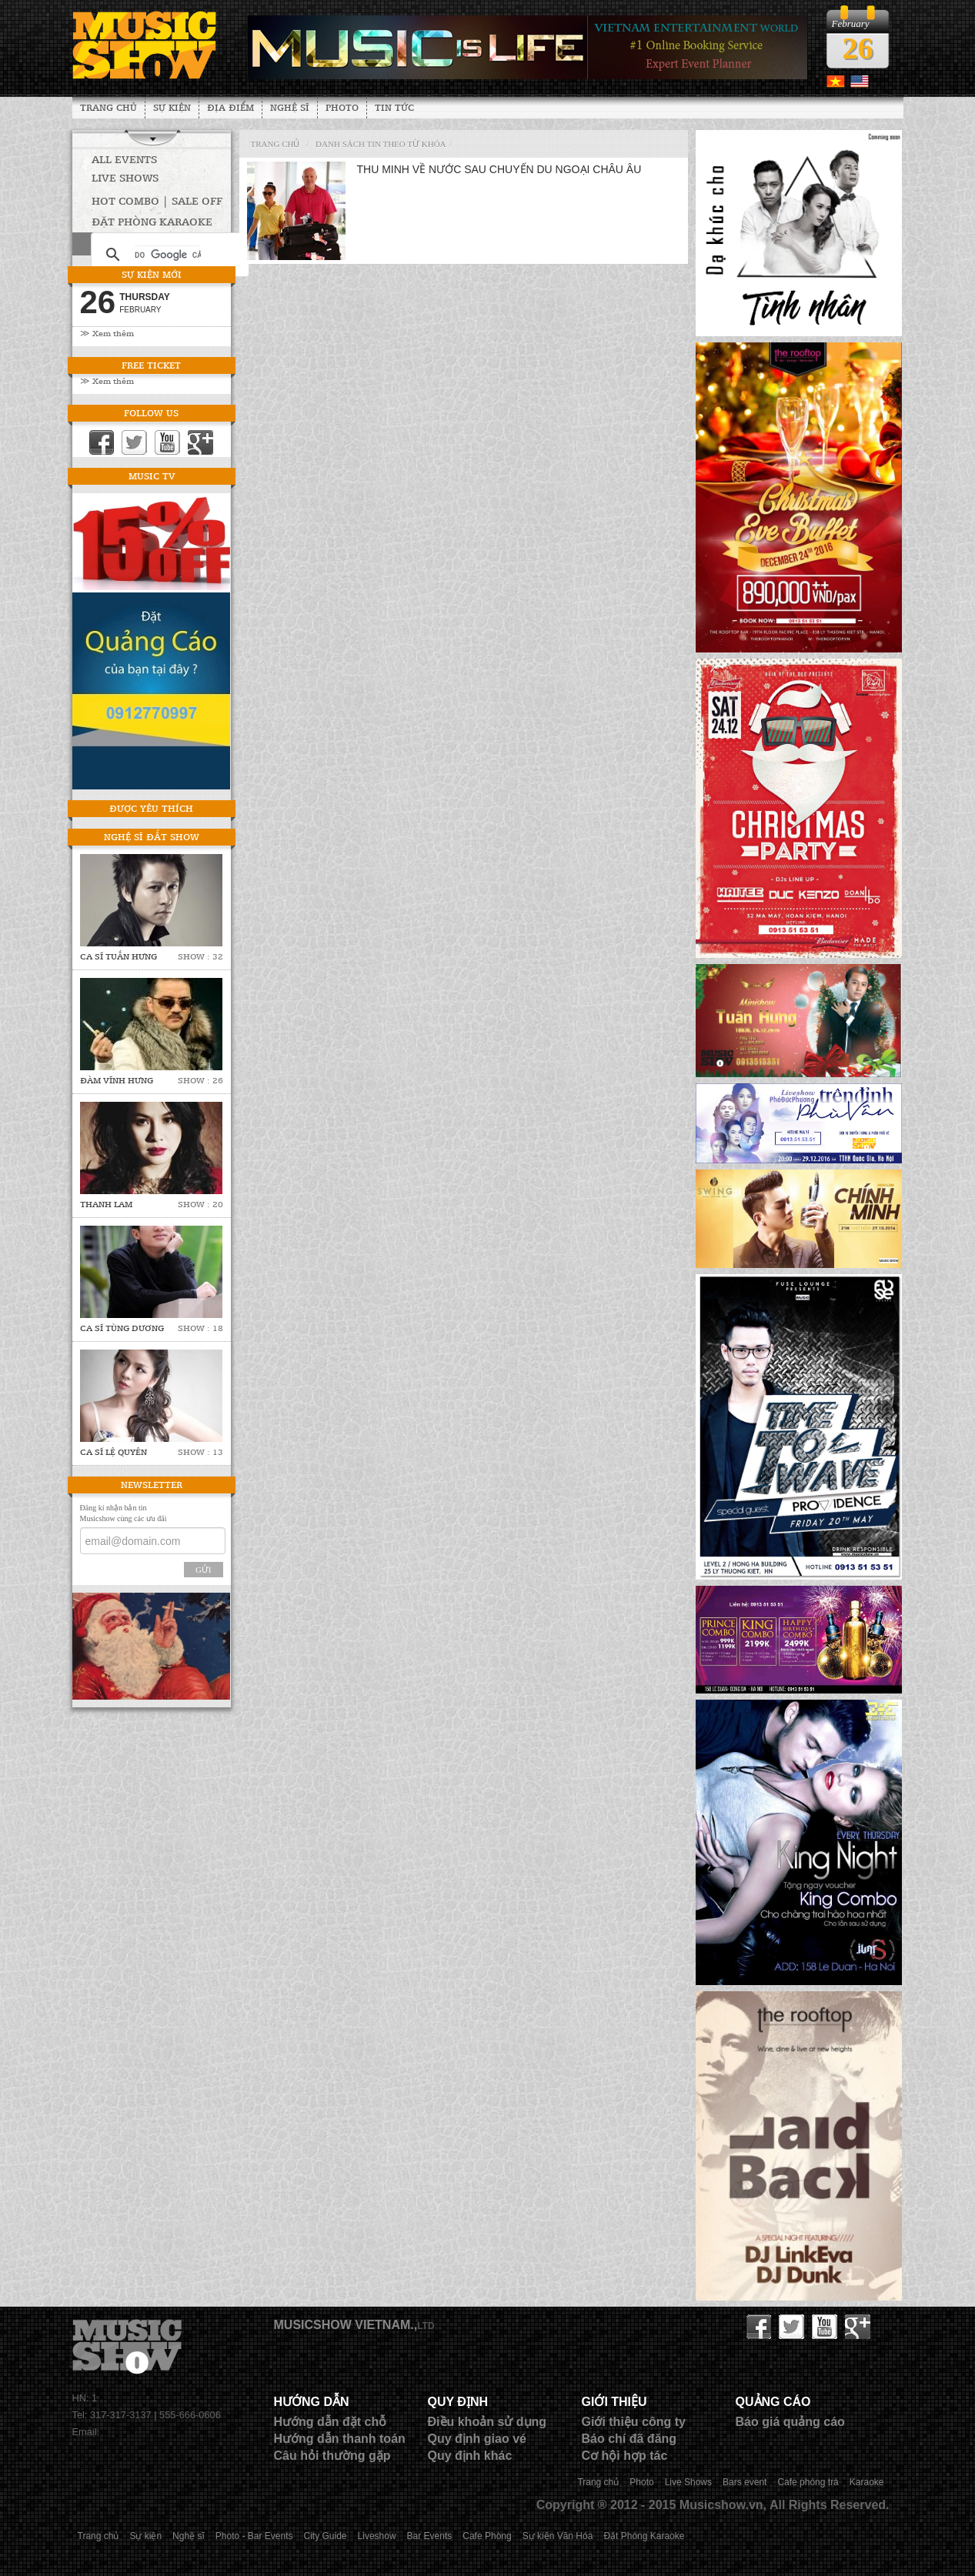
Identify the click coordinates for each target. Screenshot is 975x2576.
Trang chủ (108, 107)
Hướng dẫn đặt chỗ (330, 2421)
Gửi (203, 1569)
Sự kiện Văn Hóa (558, 2536)
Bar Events (429, 2536)
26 (858, 48)
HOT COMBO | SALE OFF (157, 200)
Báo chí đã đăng (629, 2438)
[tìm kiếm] (168, 254)
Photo (342, 107)
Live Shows (125, 177)
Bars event (744, 2482)
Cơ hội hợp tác (625, 2455)
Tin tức (394, 107)
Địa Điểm (230, 107)
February (140, 309)
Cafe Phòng (486, 2536)
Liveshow (377, 2536)
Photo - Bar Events (254, 2536)
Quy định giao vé (477, 2438)
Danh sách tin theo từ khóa (381, 143)
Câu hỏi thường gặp (332, 2455)
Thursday (144, 297)
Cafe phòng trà (807, 2482)
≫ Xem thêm (107, 333)
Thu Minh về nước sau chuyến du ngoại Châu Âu (499, 169)
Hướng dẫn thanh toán (340, 2438)
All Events (124, 159)
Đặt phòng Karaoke (152, 221)
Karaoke (867, 2482)
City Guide (325, 2536)
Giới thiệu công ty (634, 2421)
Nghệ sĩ (289, 107)
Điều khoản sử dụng (487, 2421)
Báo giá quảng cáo (790, 2421)
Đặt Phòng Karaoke (643, 2536)
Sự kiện (172, 107)
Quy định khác (470, 2455)
